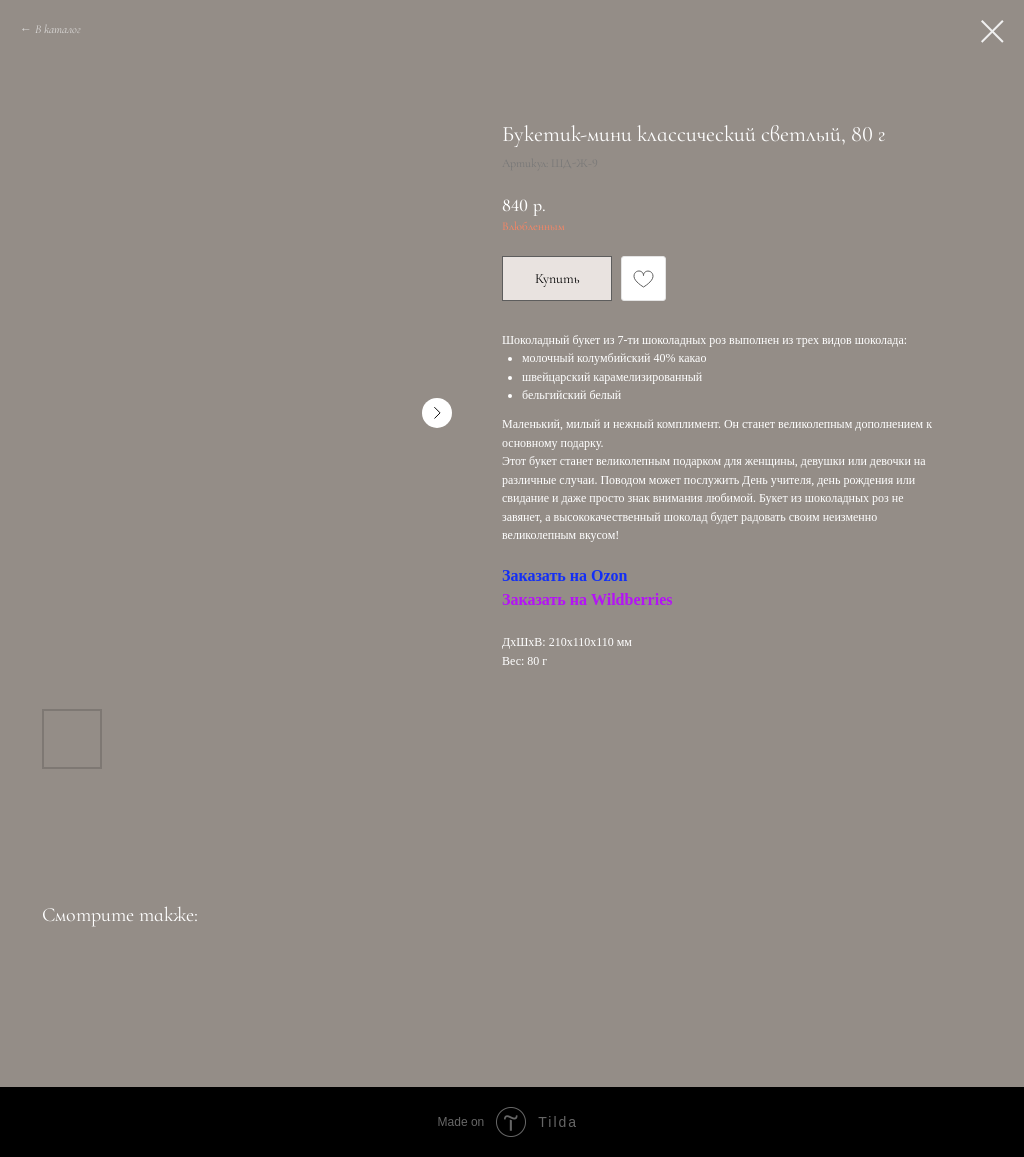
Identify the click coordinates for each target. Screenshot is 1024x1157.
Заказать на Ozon (564, 575)
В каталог (58, 29)
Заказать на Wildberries (587, 599)
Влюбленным (533, 226)
